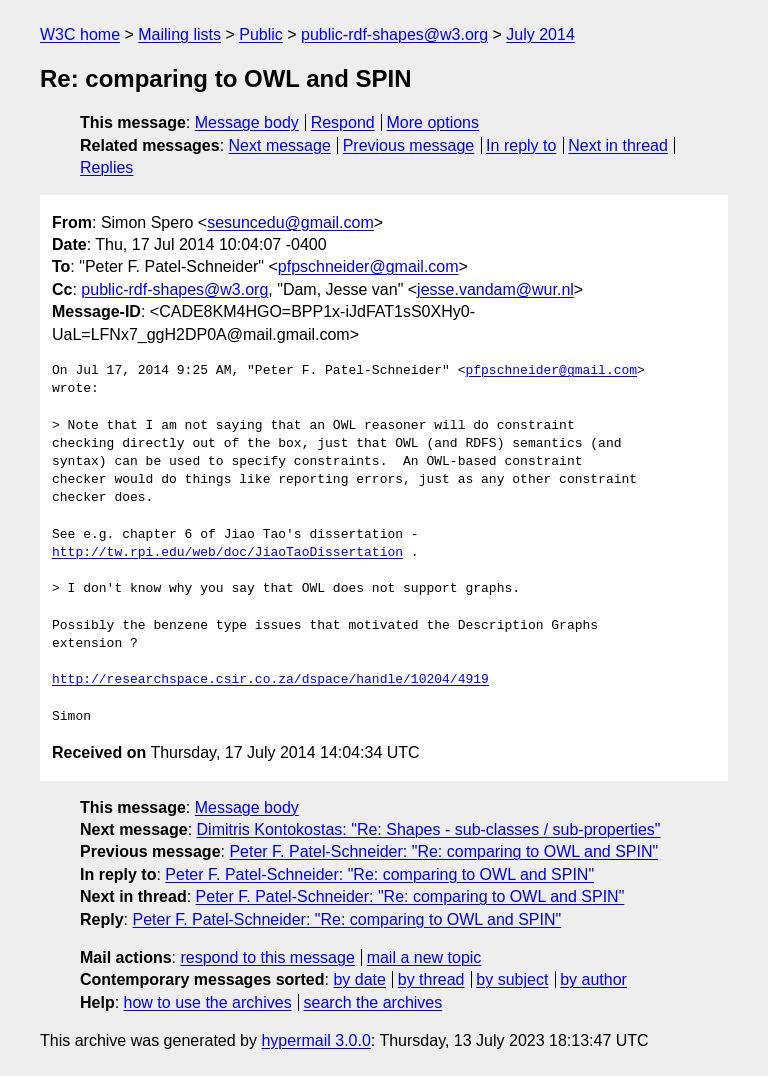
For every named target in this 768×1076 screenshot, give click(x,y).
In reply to (521, 145)
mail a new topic (424, 957)
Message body (247, 122)
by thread (431, 979)
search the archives (373, 1002)
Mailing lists (179, 34)
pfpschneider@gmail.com (368, 266)
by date (359, 979)
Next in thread (618, 145)
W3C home (80, 34)
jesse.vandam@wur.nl (495, 289)
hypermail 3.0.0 (315, 1040)
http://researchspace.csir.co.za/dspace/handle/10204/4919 (270, 680)
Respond (343, 122)
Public (261, 34)
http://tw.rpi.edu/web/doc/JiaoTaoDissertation (227, 553)
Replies (106, 167)
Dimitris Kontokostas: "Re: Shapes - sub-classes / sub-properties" (429, 829)
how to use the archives (208, 1002)
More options (433, 122)
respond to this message (267, 957)
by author (593, 979)
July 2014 (540, 34)
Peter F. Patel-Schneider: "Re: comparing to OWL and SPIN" (443, 851)
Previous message (409, 145)
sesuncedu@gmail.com (290, 222)
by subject (512, 979)
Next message (280, 145)
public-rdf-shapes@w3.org (394, 34)
